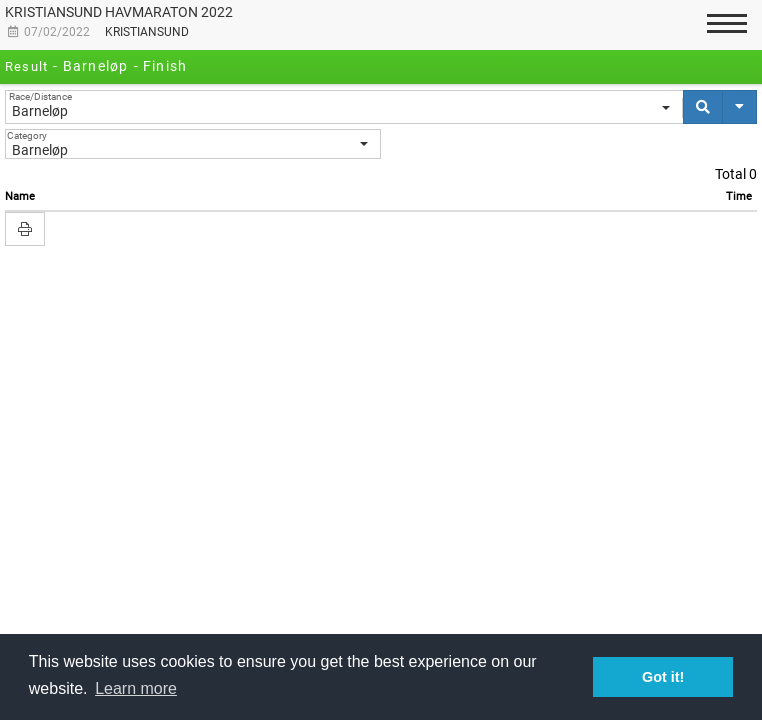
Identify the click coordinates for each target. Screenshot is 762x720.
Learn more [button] (136, 688)
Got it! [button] (663, 677)
